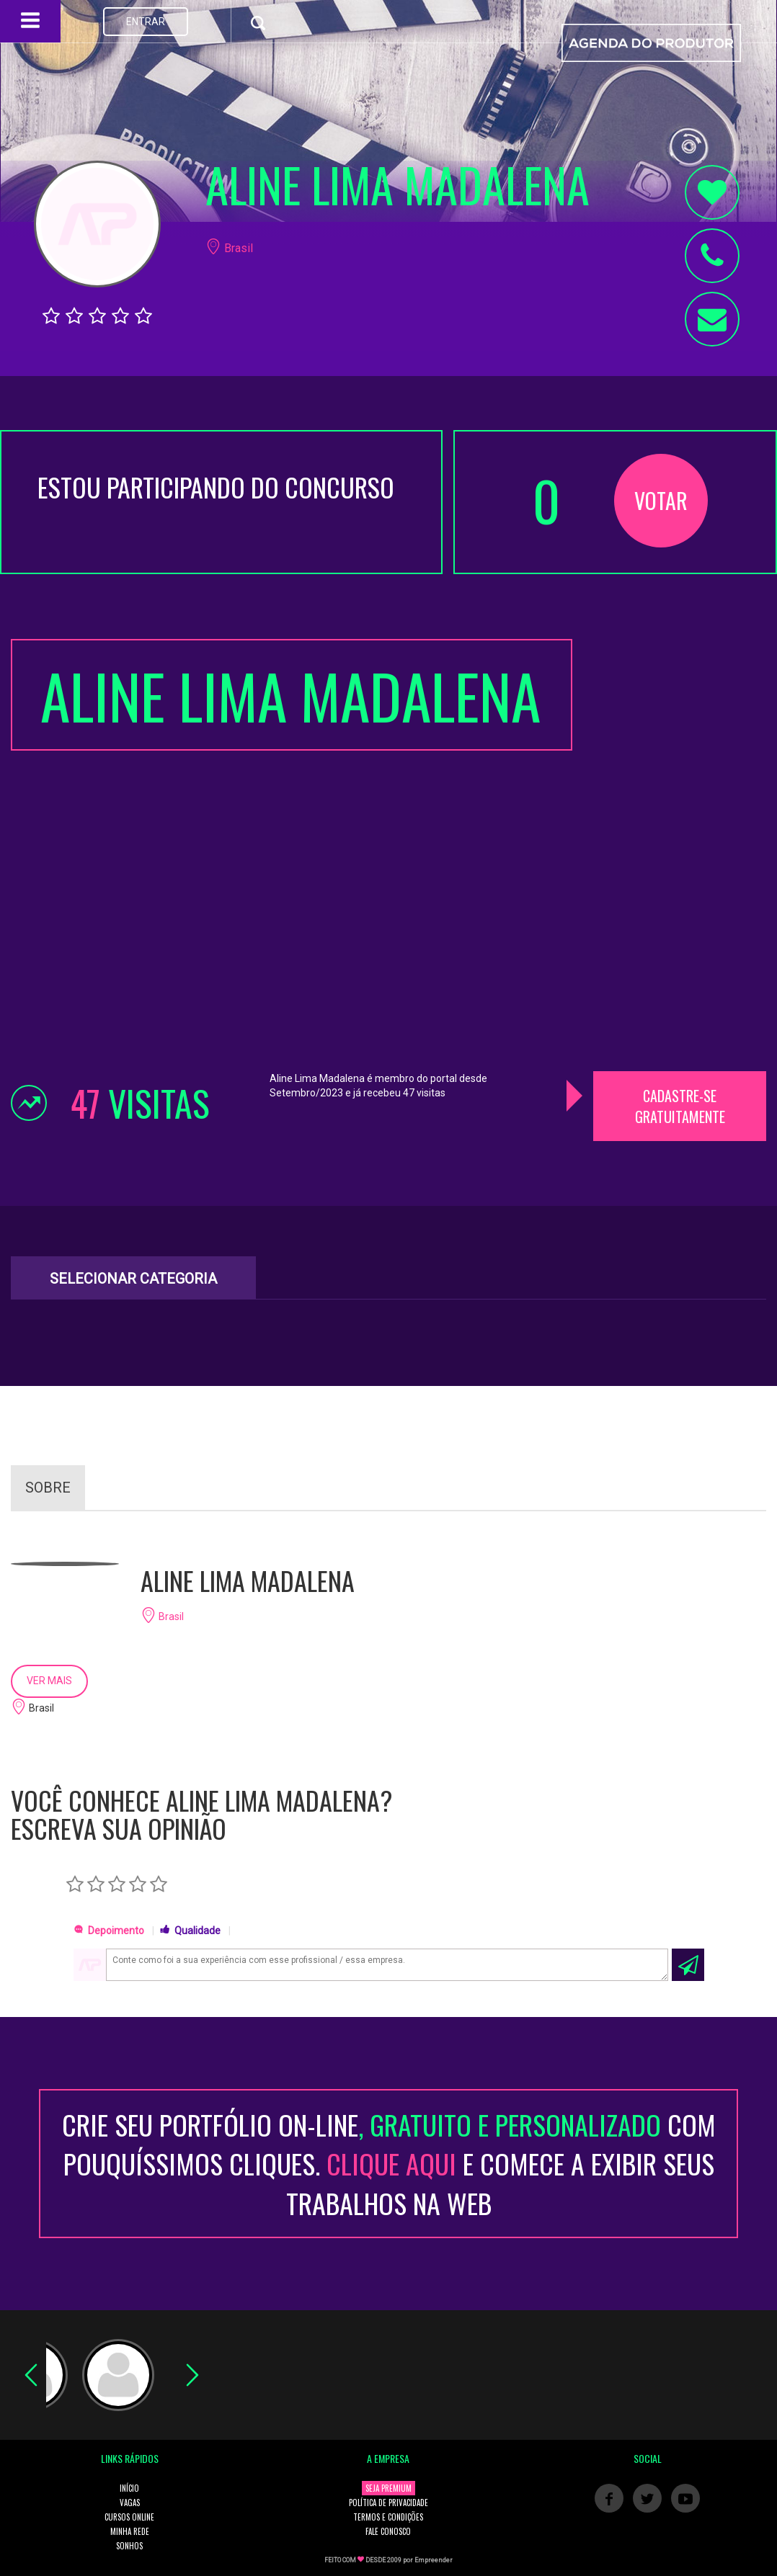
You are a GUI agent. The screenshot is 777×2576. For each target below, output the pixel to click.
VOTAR (661, 500)
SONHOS (129, 2546)
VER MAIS (49, 1680)
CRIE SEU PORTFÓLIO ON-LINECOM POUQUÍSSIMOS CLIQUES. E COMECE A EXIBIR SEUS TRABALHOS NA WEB (389, 2163)
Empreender (433, 2560)
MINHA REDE (129, 2531)
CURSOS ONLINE (129, 2517)
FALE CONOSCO (388, 2531)
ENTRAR (145, 21)
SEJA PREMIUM (388, 2488)
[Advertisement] (680, 855)
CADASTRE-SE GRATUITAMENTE (680, 1106)
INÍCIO (129, 2488)
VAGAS (130, 2502)
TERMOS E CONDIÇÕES (388, 2517)
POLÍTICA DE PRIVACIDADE (388, 2502)
